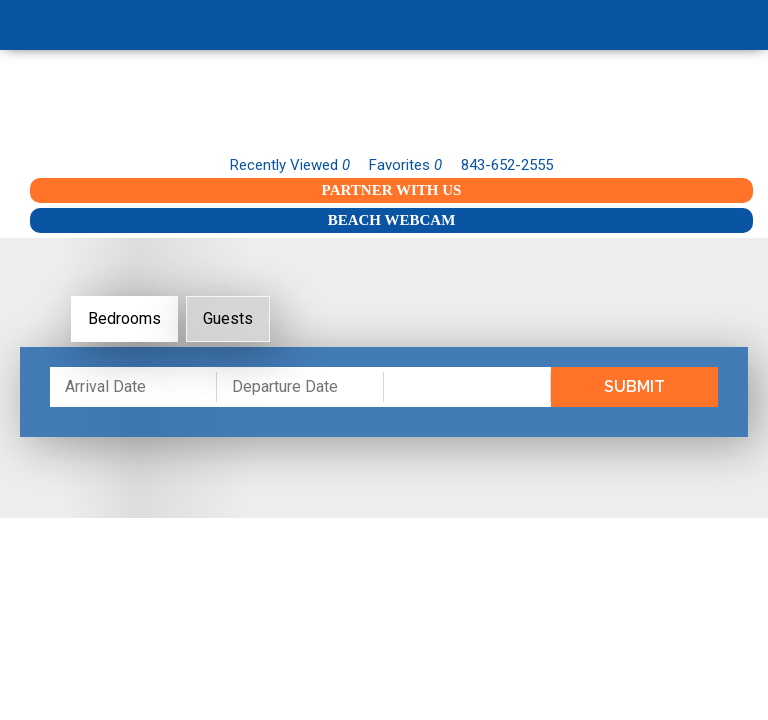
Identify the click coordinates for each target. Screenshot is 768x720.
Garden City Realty (384, 107)
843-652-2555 (507, 165)
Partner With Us (392, 190)
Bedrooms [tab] (124, 318)
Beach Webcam (392, 220)
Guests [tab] (228, 318)
